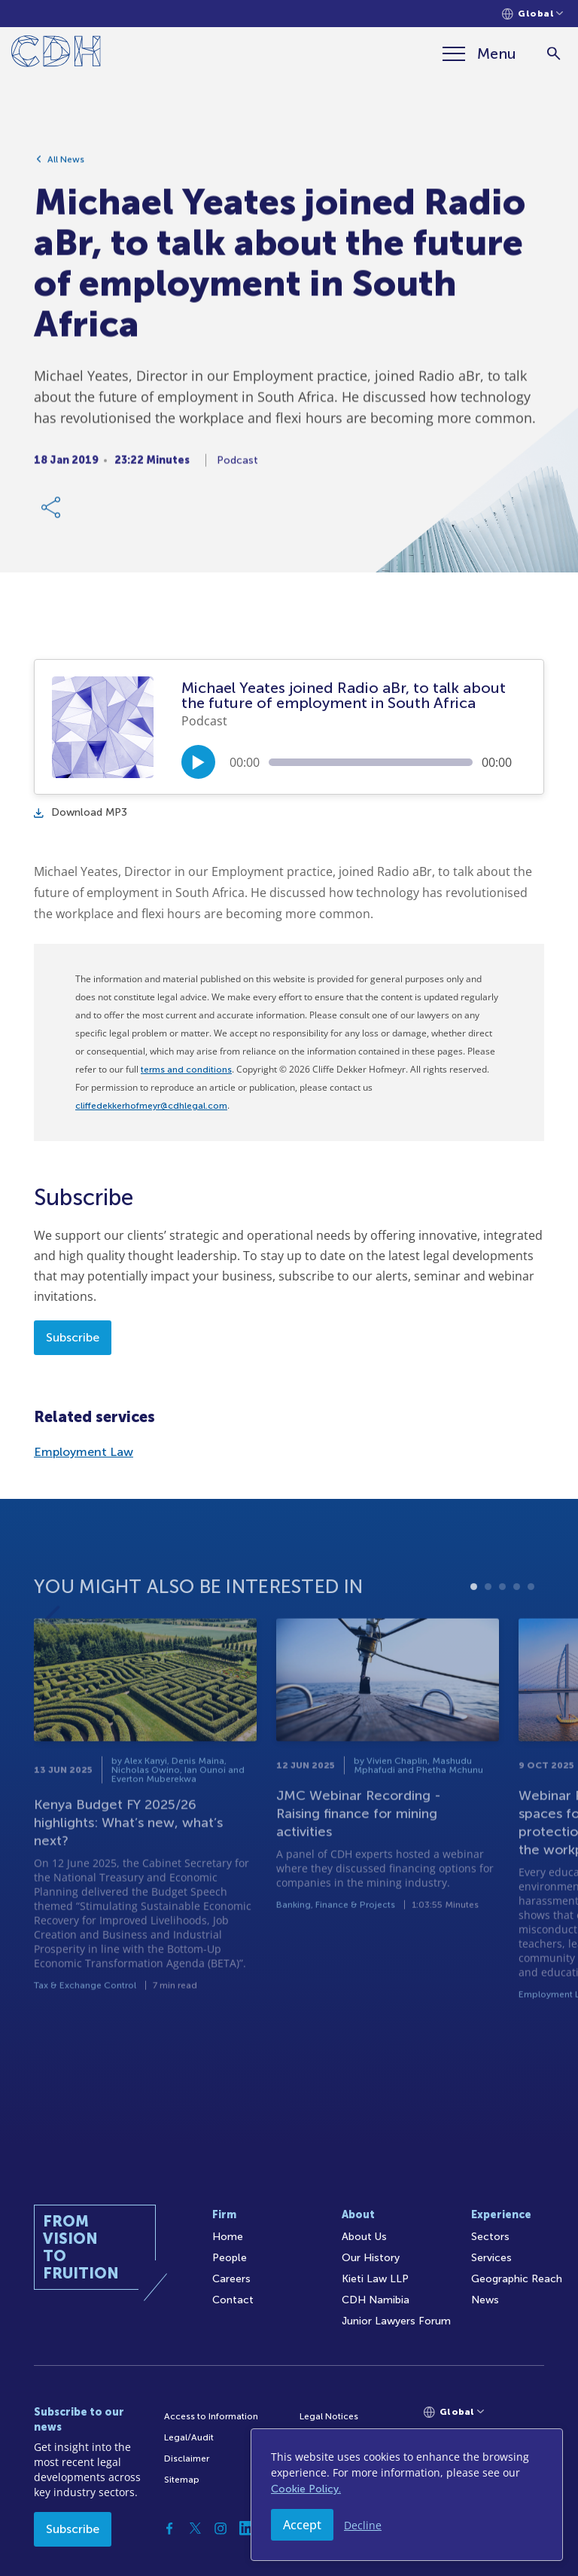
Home (227, 2236)
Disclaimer (186, 2458)
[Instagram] (220, 2528)
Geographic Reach (516, 2278)
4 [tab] (516, 1625)
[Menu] (479, 53)
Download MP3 (80, 812)
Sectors (490, 2236)
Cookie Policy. (306, 2489)
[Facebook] (169, 2528)
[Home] (56, 53)
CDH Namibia (375, 2300)
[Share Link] (52, 514)
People (229, 2257)
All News (65, 166)
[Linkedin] (246, 2528)
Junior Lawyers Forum (396, 2321)
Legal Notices (329, 2416)
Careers (231, 2278)
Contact (233, 2300)
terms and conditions (186, 1069)
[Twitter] (195, 2528)
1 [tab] (473, 1625)
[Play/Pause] (198, 762)
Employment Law (83, 1452)
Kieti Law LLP (375, 2278)
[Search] (553, 54)
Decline (363, 2525)
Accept (302, 2524)
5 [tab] (531, 1625)
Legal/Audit (189, 2437)
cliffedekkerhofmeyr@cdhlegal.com (151, 1105)
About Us (364, 2236)
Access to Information (211, 2416)
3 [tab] (502, 1625)
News (485, 2300)
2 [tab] (488, 1625)
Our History (371, 2257)
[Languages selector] (532, 14)
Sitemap (181, 2479)
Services (491, 2257)
